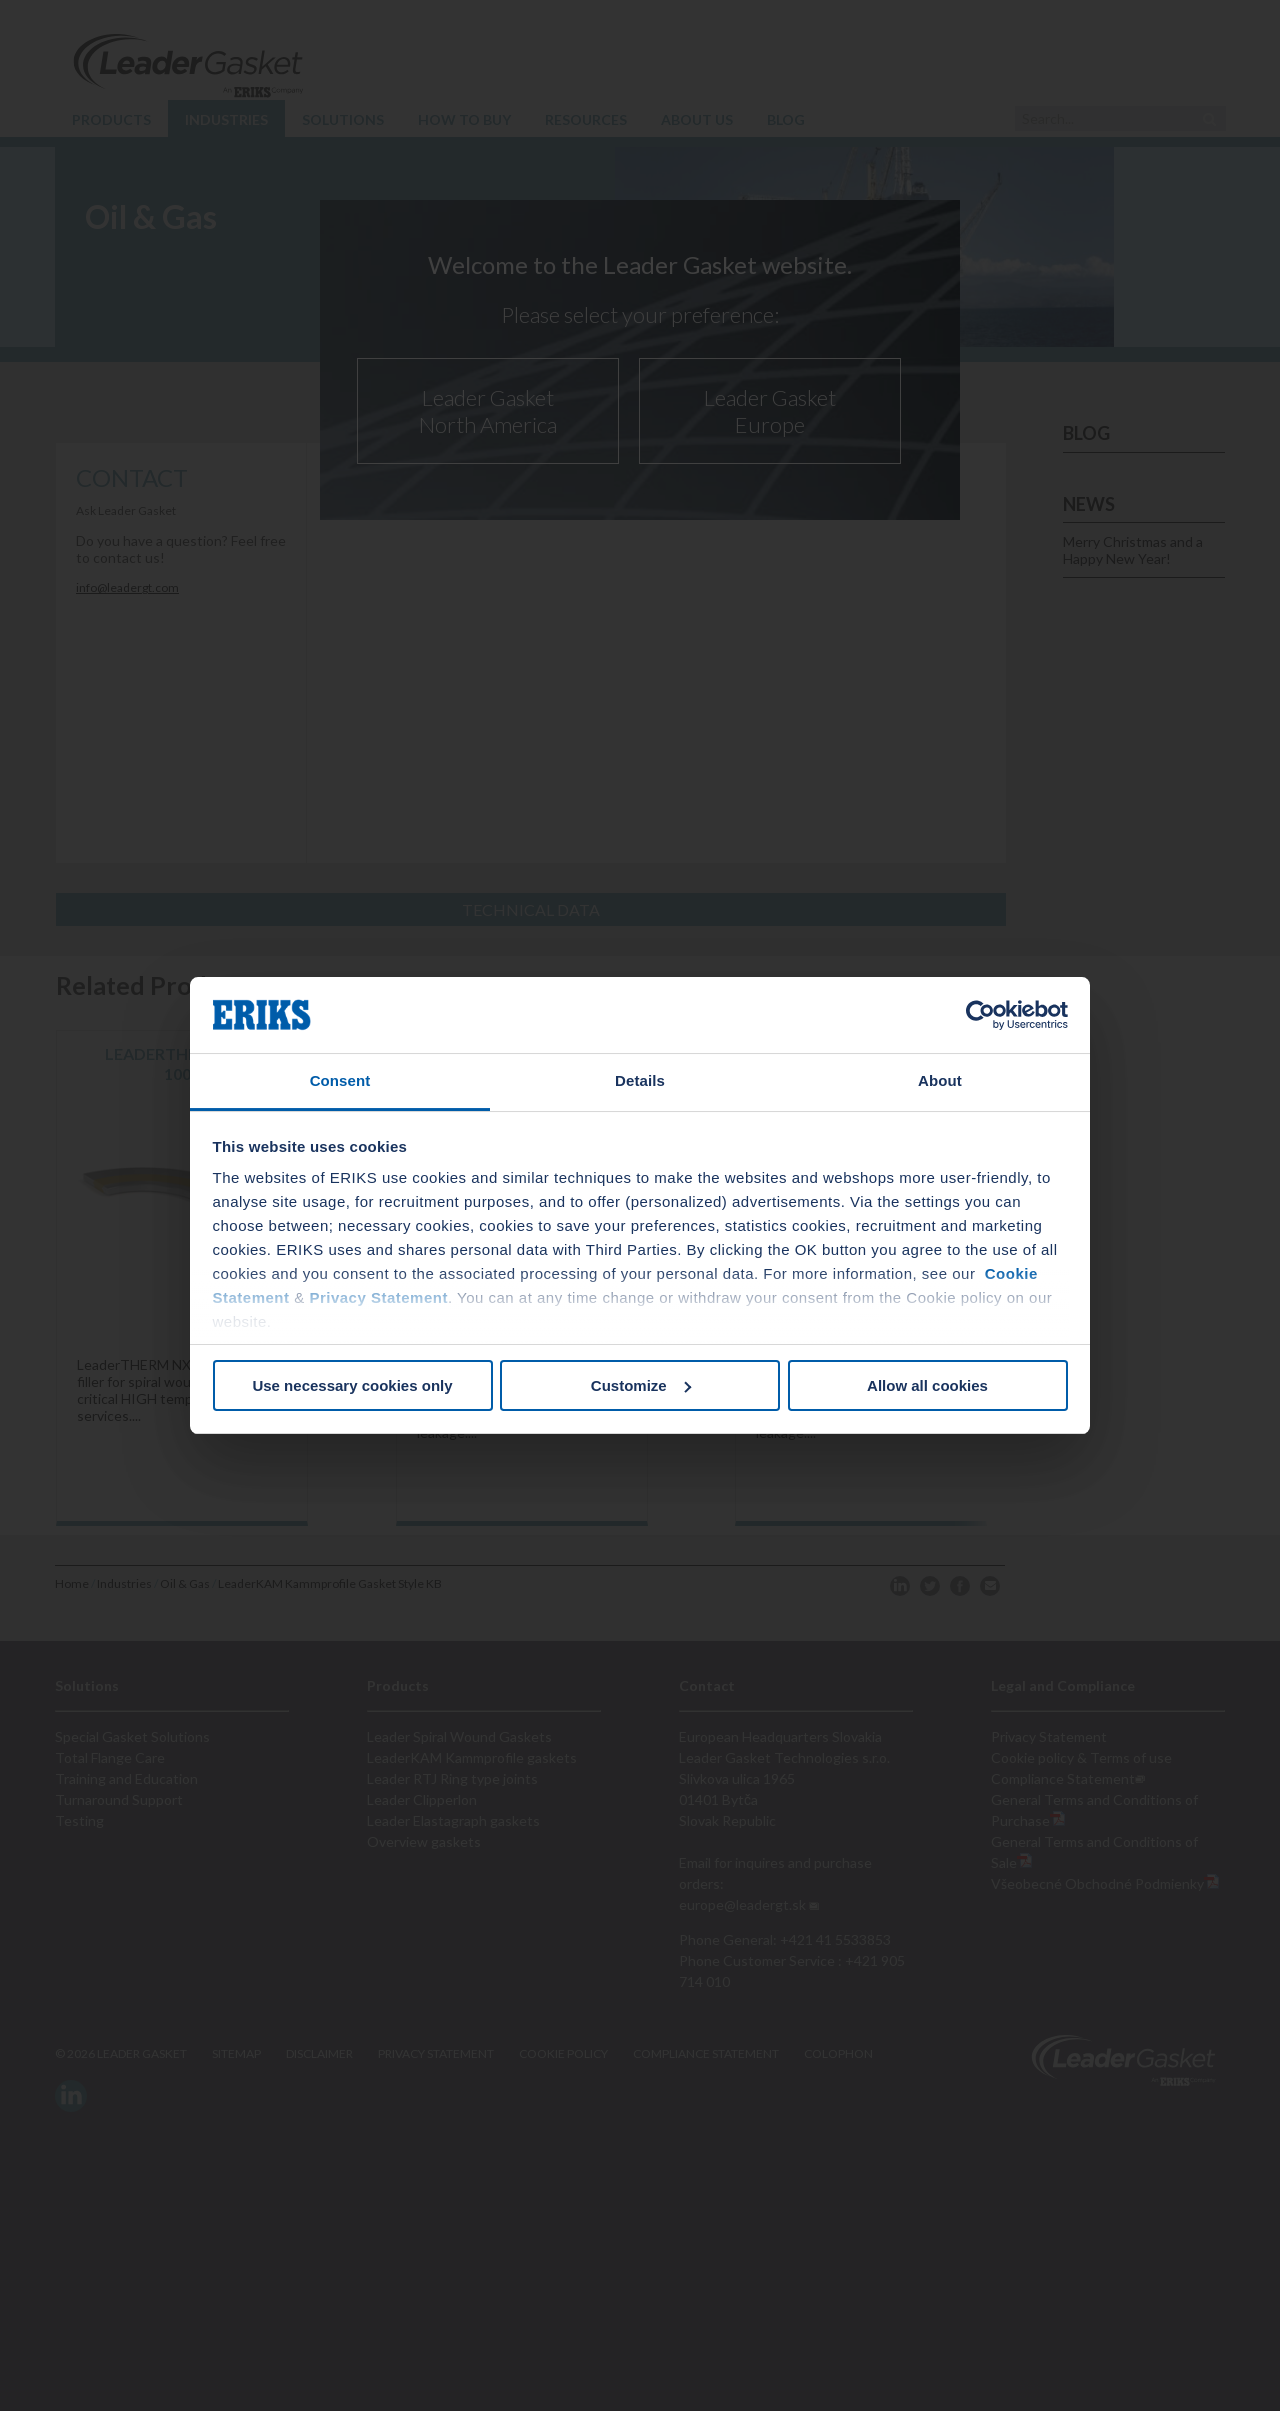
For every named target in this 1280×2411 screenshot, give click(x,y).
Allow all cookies (927, 1385)
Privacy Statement (378, 1297)
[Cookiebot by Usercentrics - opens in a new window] (980, 1015)
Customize (641, 1385)
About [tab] (940, 1080)
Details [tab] (640, 1080)
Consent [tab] (340, 1080)
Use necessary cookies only (352, 1385)
